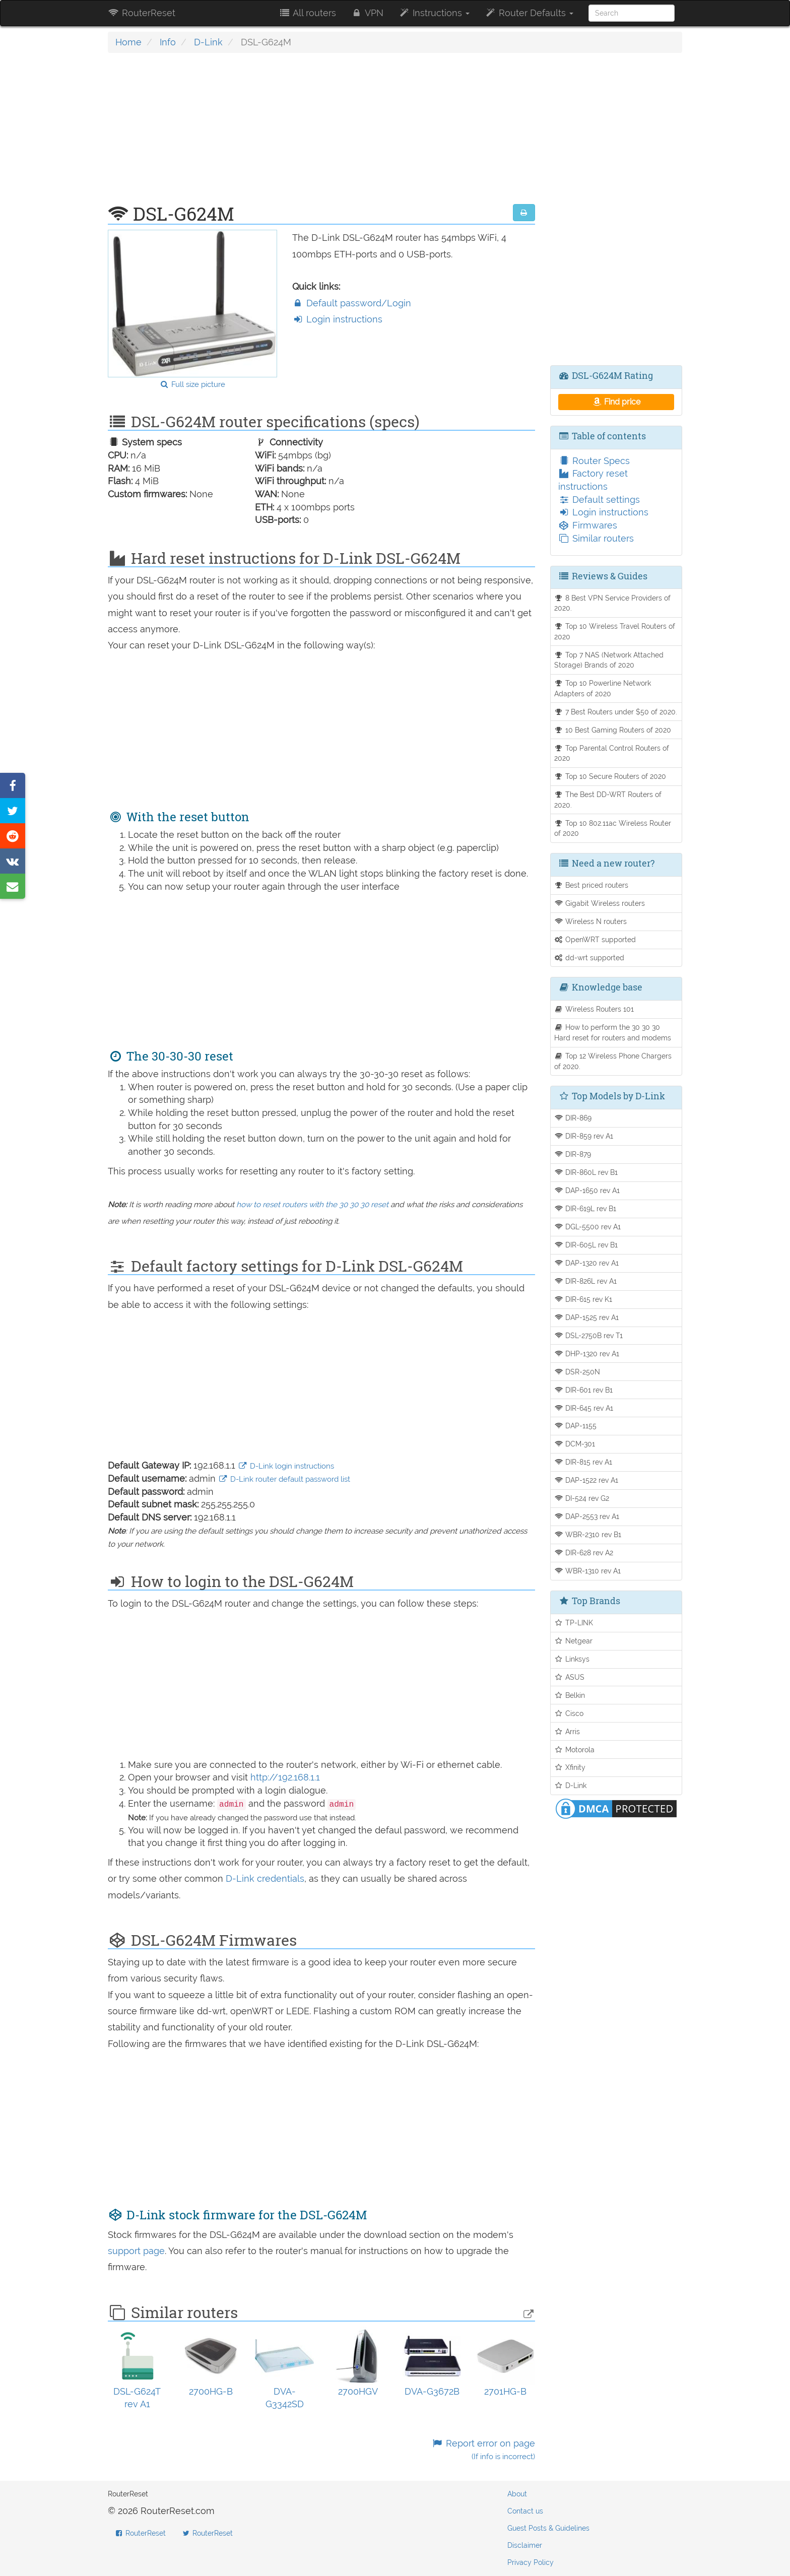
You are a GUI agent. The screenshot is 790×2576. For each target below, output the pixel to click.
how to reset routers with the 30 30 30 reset (312, 1204)
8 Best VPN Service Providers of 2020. (612, 603)
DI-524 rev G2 (582, 1498)
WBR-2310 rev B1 (588, 1534)
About (517, 2494)
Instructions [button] (434, 13)
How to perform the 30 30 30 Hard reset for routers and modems (612, 1032)
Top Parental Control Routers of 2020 (612, 753)
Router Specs (594, 460)
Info (168, 42)
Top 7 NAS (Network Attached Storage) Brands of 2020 (609, 660)
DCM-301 (575, 1443)
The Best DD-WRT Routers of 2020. (608, 799)
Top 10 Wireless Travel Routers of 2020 (615, 631)
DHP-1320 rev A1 (587, 1353)
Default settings (599, 499)
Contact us (525, 2511)
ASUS (569, 1677)
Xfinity (570, 1767)
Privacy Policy (530, 2562)
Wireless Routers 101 (594, 1009)
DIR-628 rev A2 (584, 1552)
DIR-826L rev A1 (585, 1281)
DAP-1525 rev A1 (586, 1317)
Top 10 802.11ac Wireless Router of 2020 (613, 828)
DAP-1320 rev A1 (586, 1263)
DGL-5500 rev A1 (587, 1226)
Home (128, 42)
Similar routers (596, 538)
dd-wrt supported (589, 957)
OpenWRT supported (595, 939)
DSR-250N (577, 1371)
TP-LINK (574, 1622)
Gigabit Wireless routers (599, 903)
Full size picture (192, 384)
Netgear (573, 1640)
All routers (307, 13)
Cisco (569, 1713)
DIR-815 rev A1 (583, 1462)
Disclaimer (524, 2545)
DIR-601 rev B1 (583, 1389)
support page (136, 2250)
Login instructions (337, 319)
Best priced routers (591, 885)
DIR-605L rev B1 (586, 1244)
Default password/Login (351, 303)
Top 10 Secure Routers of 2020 (610, 776)
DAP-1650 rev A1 (587, 1190)
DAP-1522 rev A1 (586, 1480)
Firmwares (587, 525)
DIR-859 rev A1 (584, 1136)
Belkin (569, 1695)
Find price (615, 402)
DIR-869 (573, 1117)
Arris (567, 1731)
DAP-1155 (575, 1425)
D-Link (208, 42)
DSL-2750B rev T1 (588, 1335)
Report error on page (483, 2450)
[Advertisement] (321, 133)
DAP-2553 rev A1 (587, 1516)
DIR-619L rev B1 (585, 1208)
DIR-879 (572, 1154)
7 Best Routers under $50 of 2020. (616, 711)
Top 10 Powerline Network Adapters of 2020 (602, 688)
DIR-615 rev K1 (583, 1299)
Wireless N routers (590, 921)
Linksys (572, 1659)
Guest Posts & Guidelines (548, 2528)
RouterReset (141, 13)
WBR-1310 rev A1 (587, 1570)
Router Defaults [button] (529, 13)
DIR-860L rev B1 (586, 1172)
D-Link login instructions (286, 1466)
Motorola (574, 1749)
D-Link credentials (265, 1878)
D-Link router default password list (284, 1479)
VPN (367, 13)
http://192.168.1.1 (285, 1777)
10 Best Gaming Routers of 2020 (613, 729)
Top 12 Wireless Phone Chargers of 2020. (613, 1061)
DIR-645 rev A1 (584, 1408)
